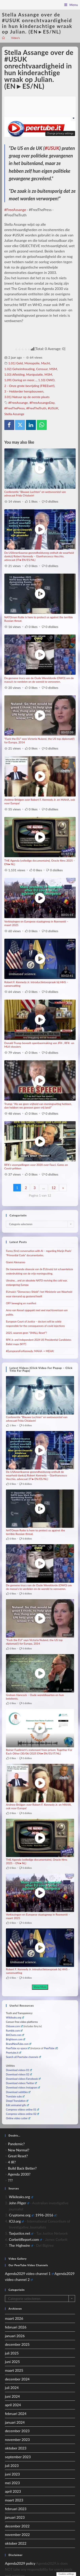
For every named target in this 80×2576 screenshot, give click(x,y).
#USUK (52, 148)
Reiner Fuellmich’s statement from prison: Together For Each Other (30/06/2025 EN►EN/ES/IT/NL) (39, 1751)
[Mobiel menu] (71, 5)
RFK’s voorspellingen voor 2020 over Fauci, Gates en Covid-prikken (36, 1166)
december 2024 (17, 2379)
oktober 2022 (15, 2543)
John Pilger (19, 2203)
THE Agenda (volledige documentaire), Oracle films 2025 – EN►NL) (39, 862)
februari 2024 (15, 2413)
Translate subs (15, 2096)
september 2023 (18, 2457)
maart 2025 (14, 2370)
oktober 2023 (15, 2448)
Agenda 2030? (19, 2174)
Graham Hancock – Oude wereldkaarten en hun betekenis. (35, 1696)
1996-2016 (45, 2215)
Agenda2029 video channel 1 (29, 2273)
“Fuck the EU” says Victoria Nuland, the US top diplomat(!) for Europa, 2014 (39, 740)
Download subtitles (18, 2092)
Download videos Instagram (23, 2087)
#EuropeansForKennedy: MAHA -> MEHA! (30, 1351)
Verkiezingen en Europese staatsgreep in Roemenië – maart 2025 (36, 923)
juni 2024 (12, 2396)
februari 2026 (15, 2327)
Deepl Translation (17, 2100)
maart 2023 (14, 2500)
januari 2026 (15, 2336)
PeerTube (50, 2048)
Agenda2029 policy (20, 2563)
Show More (39, 1987)
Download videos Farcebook (23, 2078)
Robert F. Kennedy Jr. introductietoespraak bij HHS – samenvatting (36, 983)
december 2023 (17, 2431)
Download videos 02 (19, 2074)
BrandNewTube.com (18, 2043)
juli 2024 (12, 2387)
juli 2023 (12, 2465)
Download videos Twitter (21, 2083)
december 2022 (17, 2526)
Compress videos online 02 (22, 2113)
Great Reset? (18, 2156)
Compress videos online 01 (22, 2109)
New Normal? (18, 2150)
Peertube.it (13, 2052)
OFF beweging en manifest (21, 1303)
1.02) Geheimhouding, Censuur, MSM (30, 369)
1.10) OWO (46, 380)
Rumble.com (14, 2030)
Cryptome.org (21, 2215)
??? (10, 2180)
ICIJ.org (16, 2221)
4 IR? (12, 2162)
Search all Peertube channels (23, 2057)
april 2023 (13, 2491)
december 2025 (17, 2344)
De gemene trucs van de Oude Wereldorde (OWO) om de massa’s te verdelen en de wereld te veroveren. (39, 679)
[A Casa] (3, 37)
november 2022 (17, 2534)
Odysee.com (14, 2026)
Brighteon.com (15, 2039)
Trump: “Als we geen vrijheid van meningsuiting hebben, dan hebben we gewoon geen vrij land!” (38, 1105)
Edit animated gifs (17, 2105)
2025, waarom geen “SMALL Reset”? (26, 1332)
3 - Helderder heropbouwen (24, 391)
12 (53, 1187)
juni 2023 (12, 2474)
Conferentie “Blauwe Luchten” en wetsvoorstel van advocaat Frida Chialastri (35, 493)
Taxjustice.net (21, 2233)
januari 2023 (15, 2517)
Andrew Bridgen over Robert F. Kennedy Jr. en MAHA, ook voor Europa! (39, 801)
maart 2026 (14, 2318)
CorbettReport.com (25, 2239)
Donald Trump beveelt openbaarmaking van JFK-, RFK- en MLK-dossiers (39, 1044)
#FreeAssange (15, 209)
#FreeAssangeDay (42, 402)
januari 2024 (15, 2422)
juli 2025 (12, 2353)
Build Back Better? (22, 2168)
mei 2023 (12, 2483)
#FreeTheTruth (36, 408)
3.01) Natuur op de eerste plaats (27, 397)
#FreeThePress (14, 408)
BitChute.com (15, 2035)
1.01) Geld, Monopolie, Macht (29, 363)
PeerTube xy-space (18, 2048)
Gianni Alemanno (15, 1262)
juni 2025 (12, 2361)
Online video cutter (18, 2118)
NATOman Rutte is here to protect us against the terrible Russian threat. (38, 618)
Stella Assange (14, 414)
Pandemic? (16, 2144)
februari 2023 (15, 2509)
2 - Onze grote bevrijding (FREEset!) (29, 386)
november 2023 (17, 2439)
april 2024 (13, 2405)
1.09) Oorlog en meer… (20, 380)
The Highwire (21, 2245)
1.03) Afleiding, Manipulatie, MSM (28, 374)
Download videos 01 (19, 2070)
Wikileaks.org (15, 2017)
